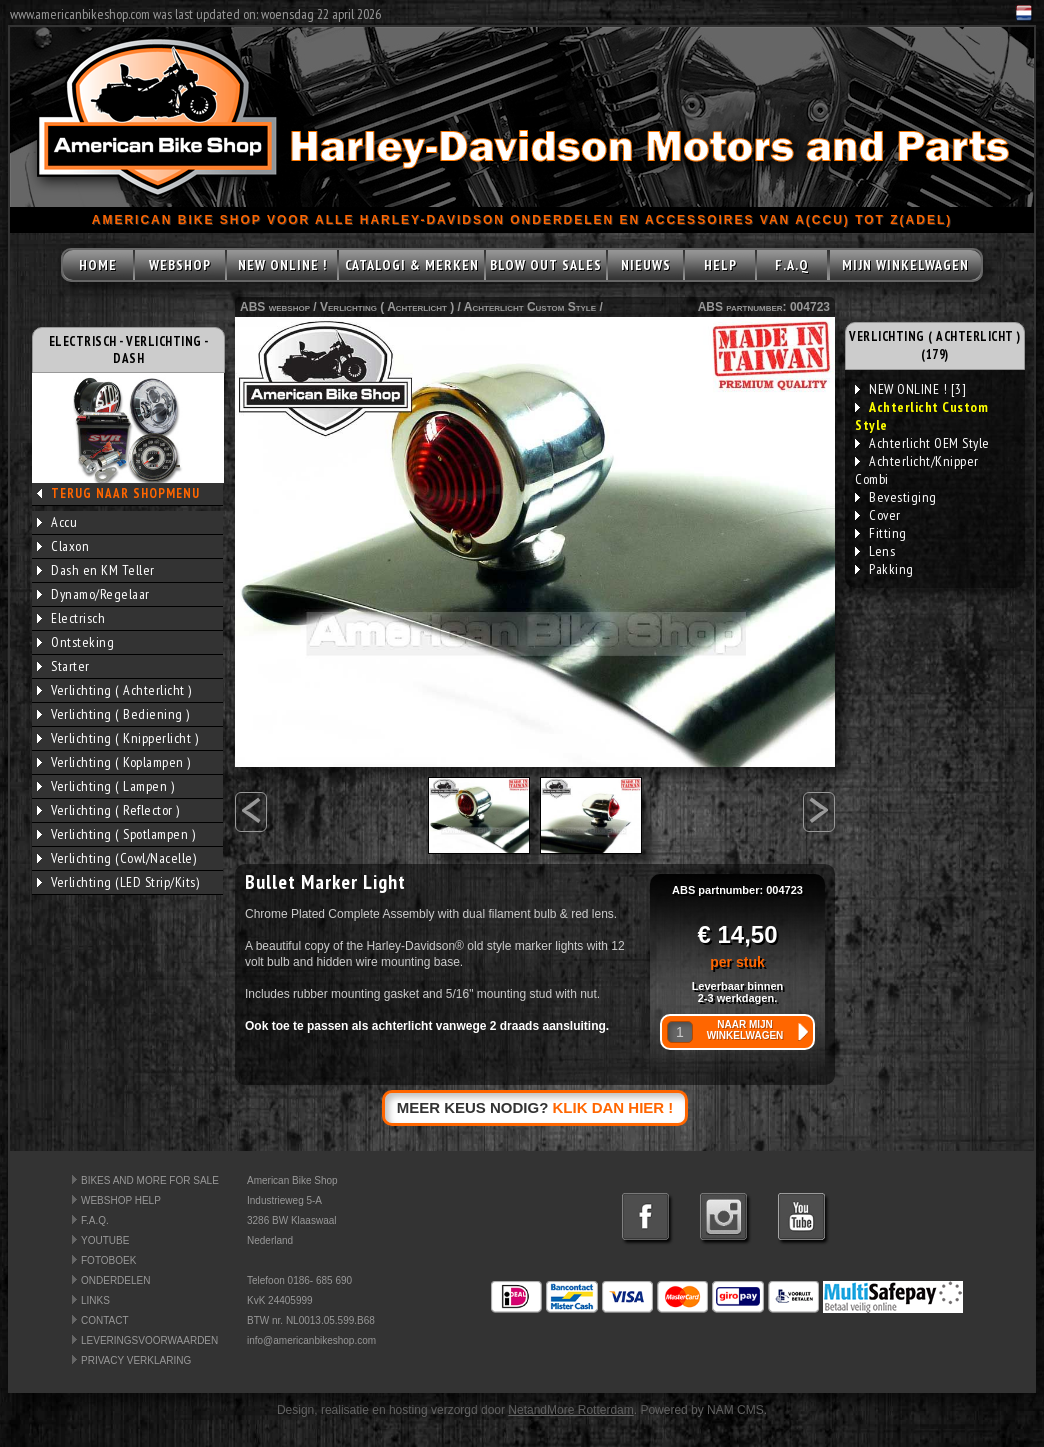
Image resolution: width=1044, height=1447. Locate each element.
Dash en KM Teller (96, 570)
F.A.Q (792, 265)
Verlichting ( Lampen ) (105, 786)
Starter (63, 666)
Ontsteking (75, 642)
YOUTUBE (105, 1240)
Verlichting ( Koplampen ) (114, 762)
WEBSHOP (180, 265)
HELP (720, 265)
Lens (875, 551)
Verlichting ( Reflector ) (108, 810)
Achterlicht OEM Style (922, 443)
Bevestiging (896, 497)
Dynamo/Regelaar (93, 594)
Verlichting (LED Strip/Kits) (118, 882)
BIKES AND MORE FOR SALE (150, 1180)
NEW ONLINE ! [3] (910, 389)
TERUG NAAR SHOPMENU (125, 493)
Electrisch (71, 618)
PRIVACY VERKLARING (136, 1360)
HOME (98, 265)
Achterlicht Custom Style (530, 307)
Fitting (881, 533)
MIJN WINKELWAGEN (905, 265)
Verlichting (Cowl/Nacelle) (116, 858)
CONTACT (105, 1320)
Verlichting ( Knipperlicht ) (117, 738)
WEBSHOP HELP (121, 1200)
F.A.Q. (95, 1220)
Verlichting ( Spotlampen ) (116, 834)
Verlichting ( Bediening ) (113, 714)
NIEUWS (646, 265)
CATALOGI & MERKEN (412, 265)
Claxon (63, 546)
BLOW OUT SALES (546, 265)
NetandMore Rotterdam (570, 1410)
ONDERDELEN (115, 1280)
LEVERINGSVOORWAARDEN (149, 1340)
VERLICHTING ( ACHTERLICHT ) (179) (935, 345)
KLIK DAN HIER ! (613, 1107)
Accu (57, 522)
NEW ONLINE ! (282, 265)
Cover (878, 515)
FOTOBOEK (108, 1260)
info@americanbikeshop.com (311, 1340)
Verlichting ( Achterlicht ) (114, 690)
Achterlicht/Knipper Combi (917, 470)
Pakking (884, 569)
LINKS (95, 1300)
